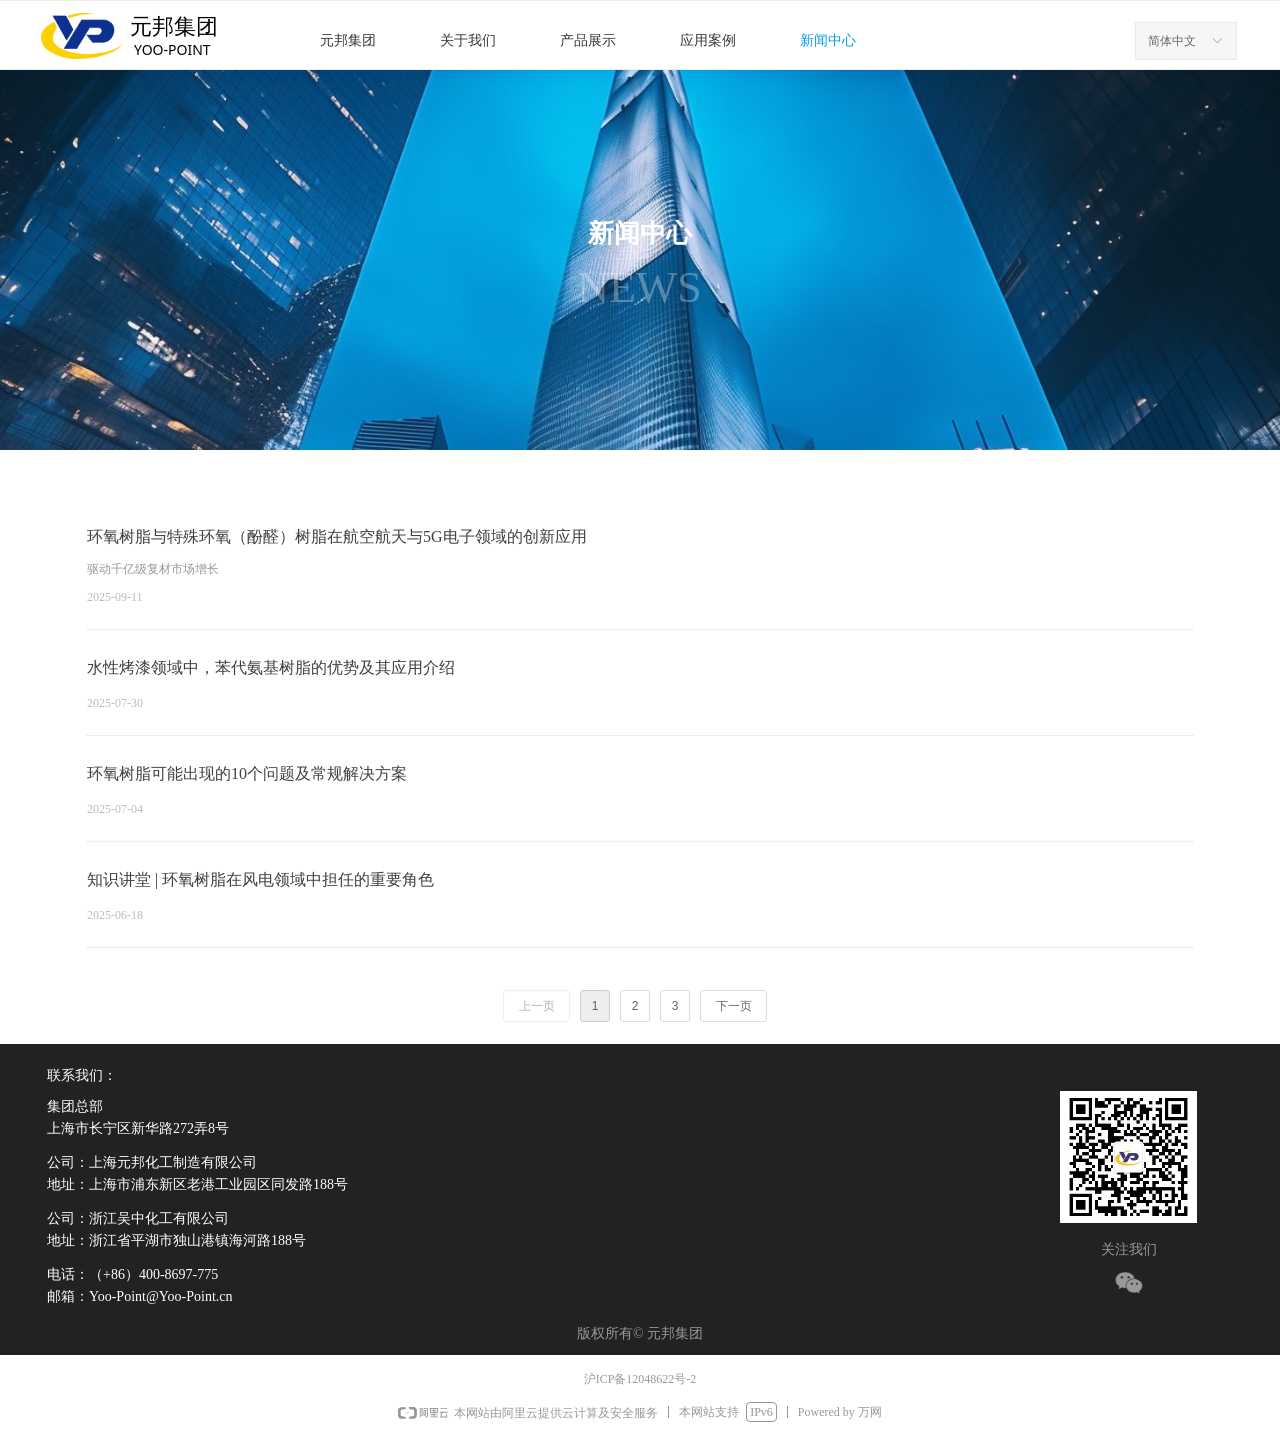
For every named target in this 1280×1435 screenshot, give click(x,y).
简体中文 (1172, 41)
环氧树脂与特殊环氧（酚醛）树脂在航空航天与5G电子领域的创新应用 (337, 536)
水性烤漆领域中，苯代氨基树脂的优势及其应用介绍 (271, 667)
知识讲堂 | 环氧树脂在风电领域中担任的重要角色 (260, 879)
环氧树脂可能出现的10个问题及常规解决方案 (247, 773)
